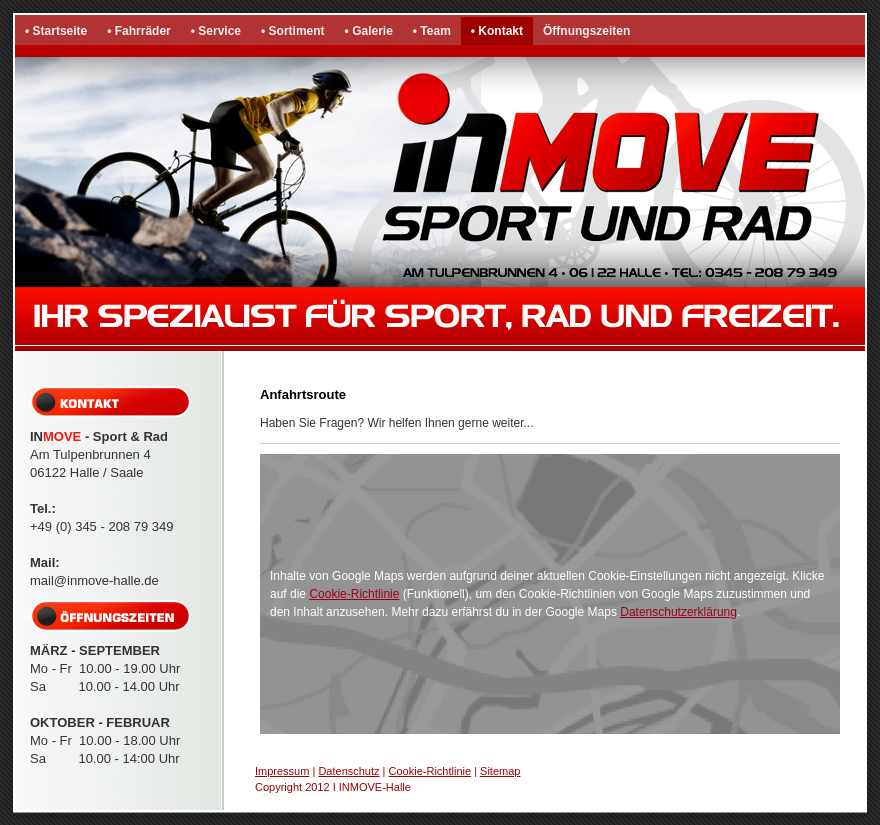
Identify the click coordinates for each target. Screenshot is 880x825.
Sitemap (500, 771)
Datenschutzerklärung (678, 612)
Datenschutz (348, 771)
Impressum (282, 771)
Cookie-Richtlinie (354, 594)
